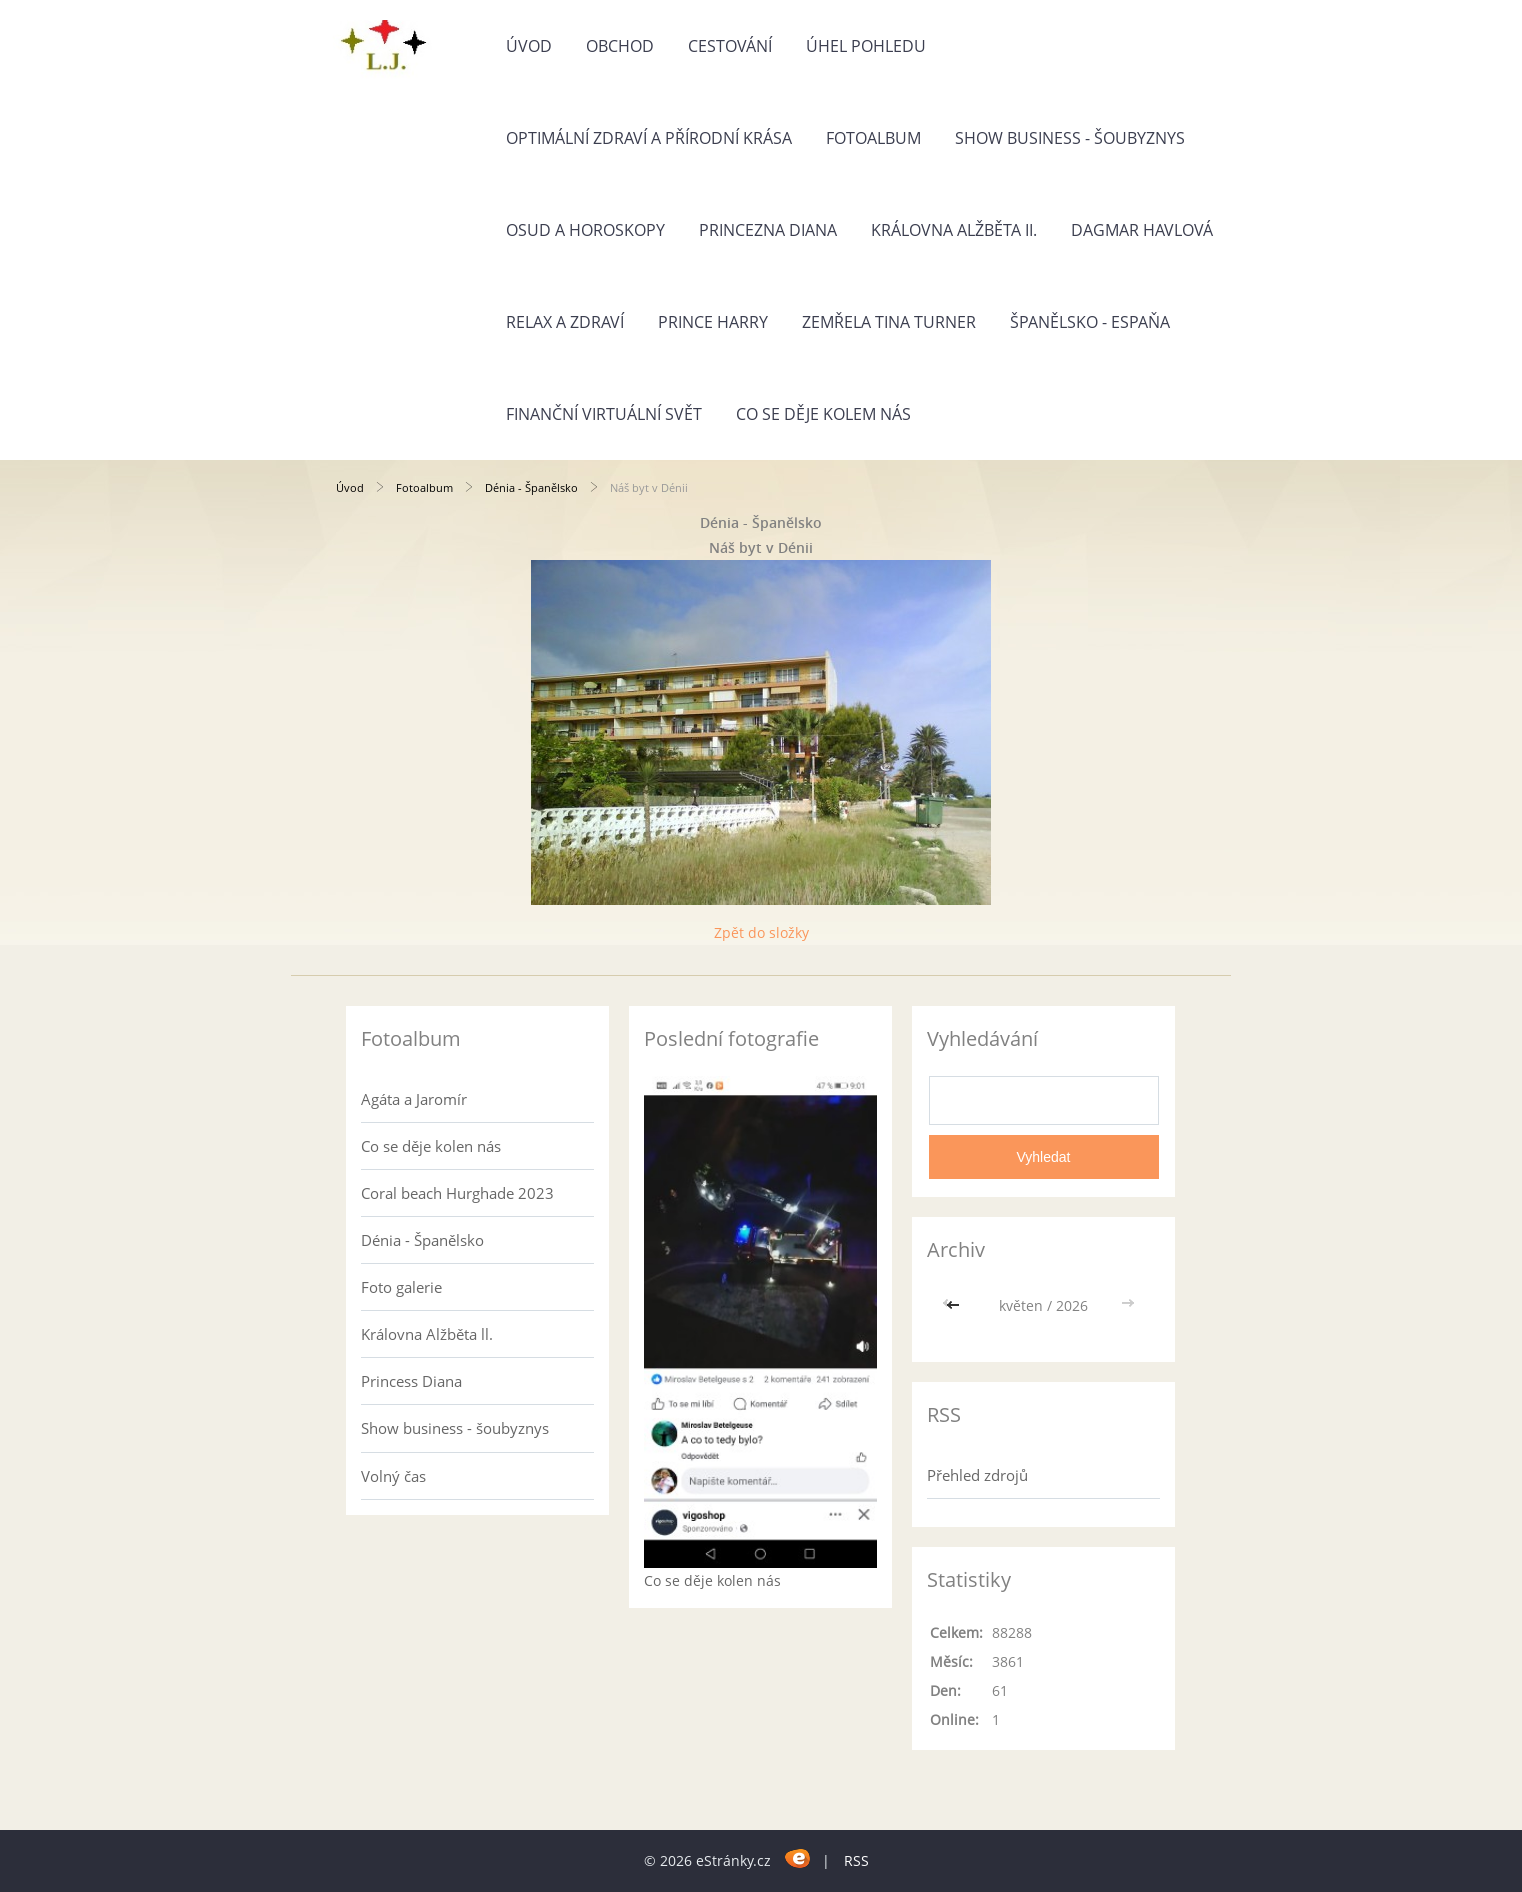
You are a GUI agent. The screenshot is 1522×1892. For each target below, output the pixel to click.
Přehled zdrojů (977, 1475)
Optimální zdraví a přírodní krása (649, 138)
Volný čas (393, 1476)
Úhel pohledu (866, 46)
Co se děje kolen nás (431, 1146)
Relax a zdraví (565, 322)
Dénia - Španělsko (531, 487)
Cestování (730, 46)
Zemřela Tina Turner (889, 322)
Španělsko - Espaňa (1090, 322)
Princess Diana (411, 1381)
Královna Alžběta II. (954, 230)
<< (955, 1305)
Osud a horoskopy (585, 230)
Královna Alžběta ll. (427, 1334)
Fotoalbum (873, 138)
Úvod (529, 46)
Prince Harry (713, 322)
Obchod (620, 46)
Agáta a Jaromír (414, 1099)
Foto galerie (401, 1287)
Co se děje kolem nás (823, 414)
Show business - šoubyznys (1070, 138)
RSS (856, 1860)
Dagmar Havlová (1142, 230)
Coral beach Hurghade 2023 (457, 1193)
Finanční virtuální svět (604, 414)
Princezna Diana (768, 230)
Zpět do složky (761, 932)
